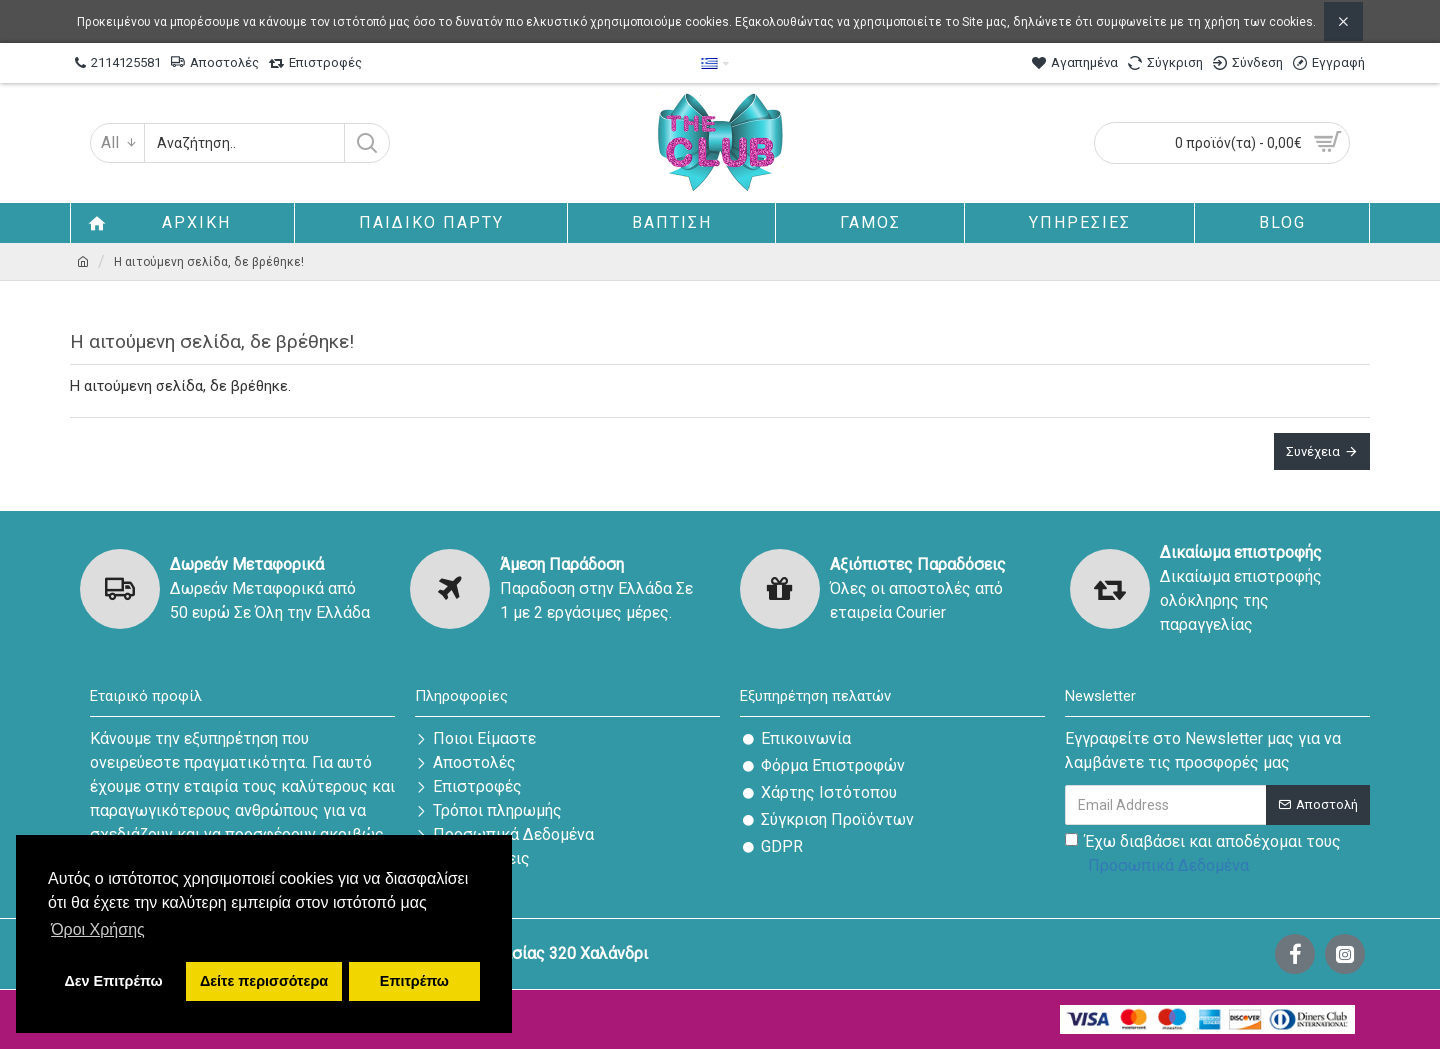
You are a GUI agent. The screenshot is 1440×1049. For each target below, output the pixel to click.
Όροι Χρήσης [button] (98, 929)
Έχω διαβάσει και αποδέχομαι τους (1203, 855)
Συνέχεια (1313, 451)
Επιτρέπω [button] (414, 981)
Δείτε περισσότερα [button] (264, 981)
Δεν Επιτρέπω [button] (113, 981)
